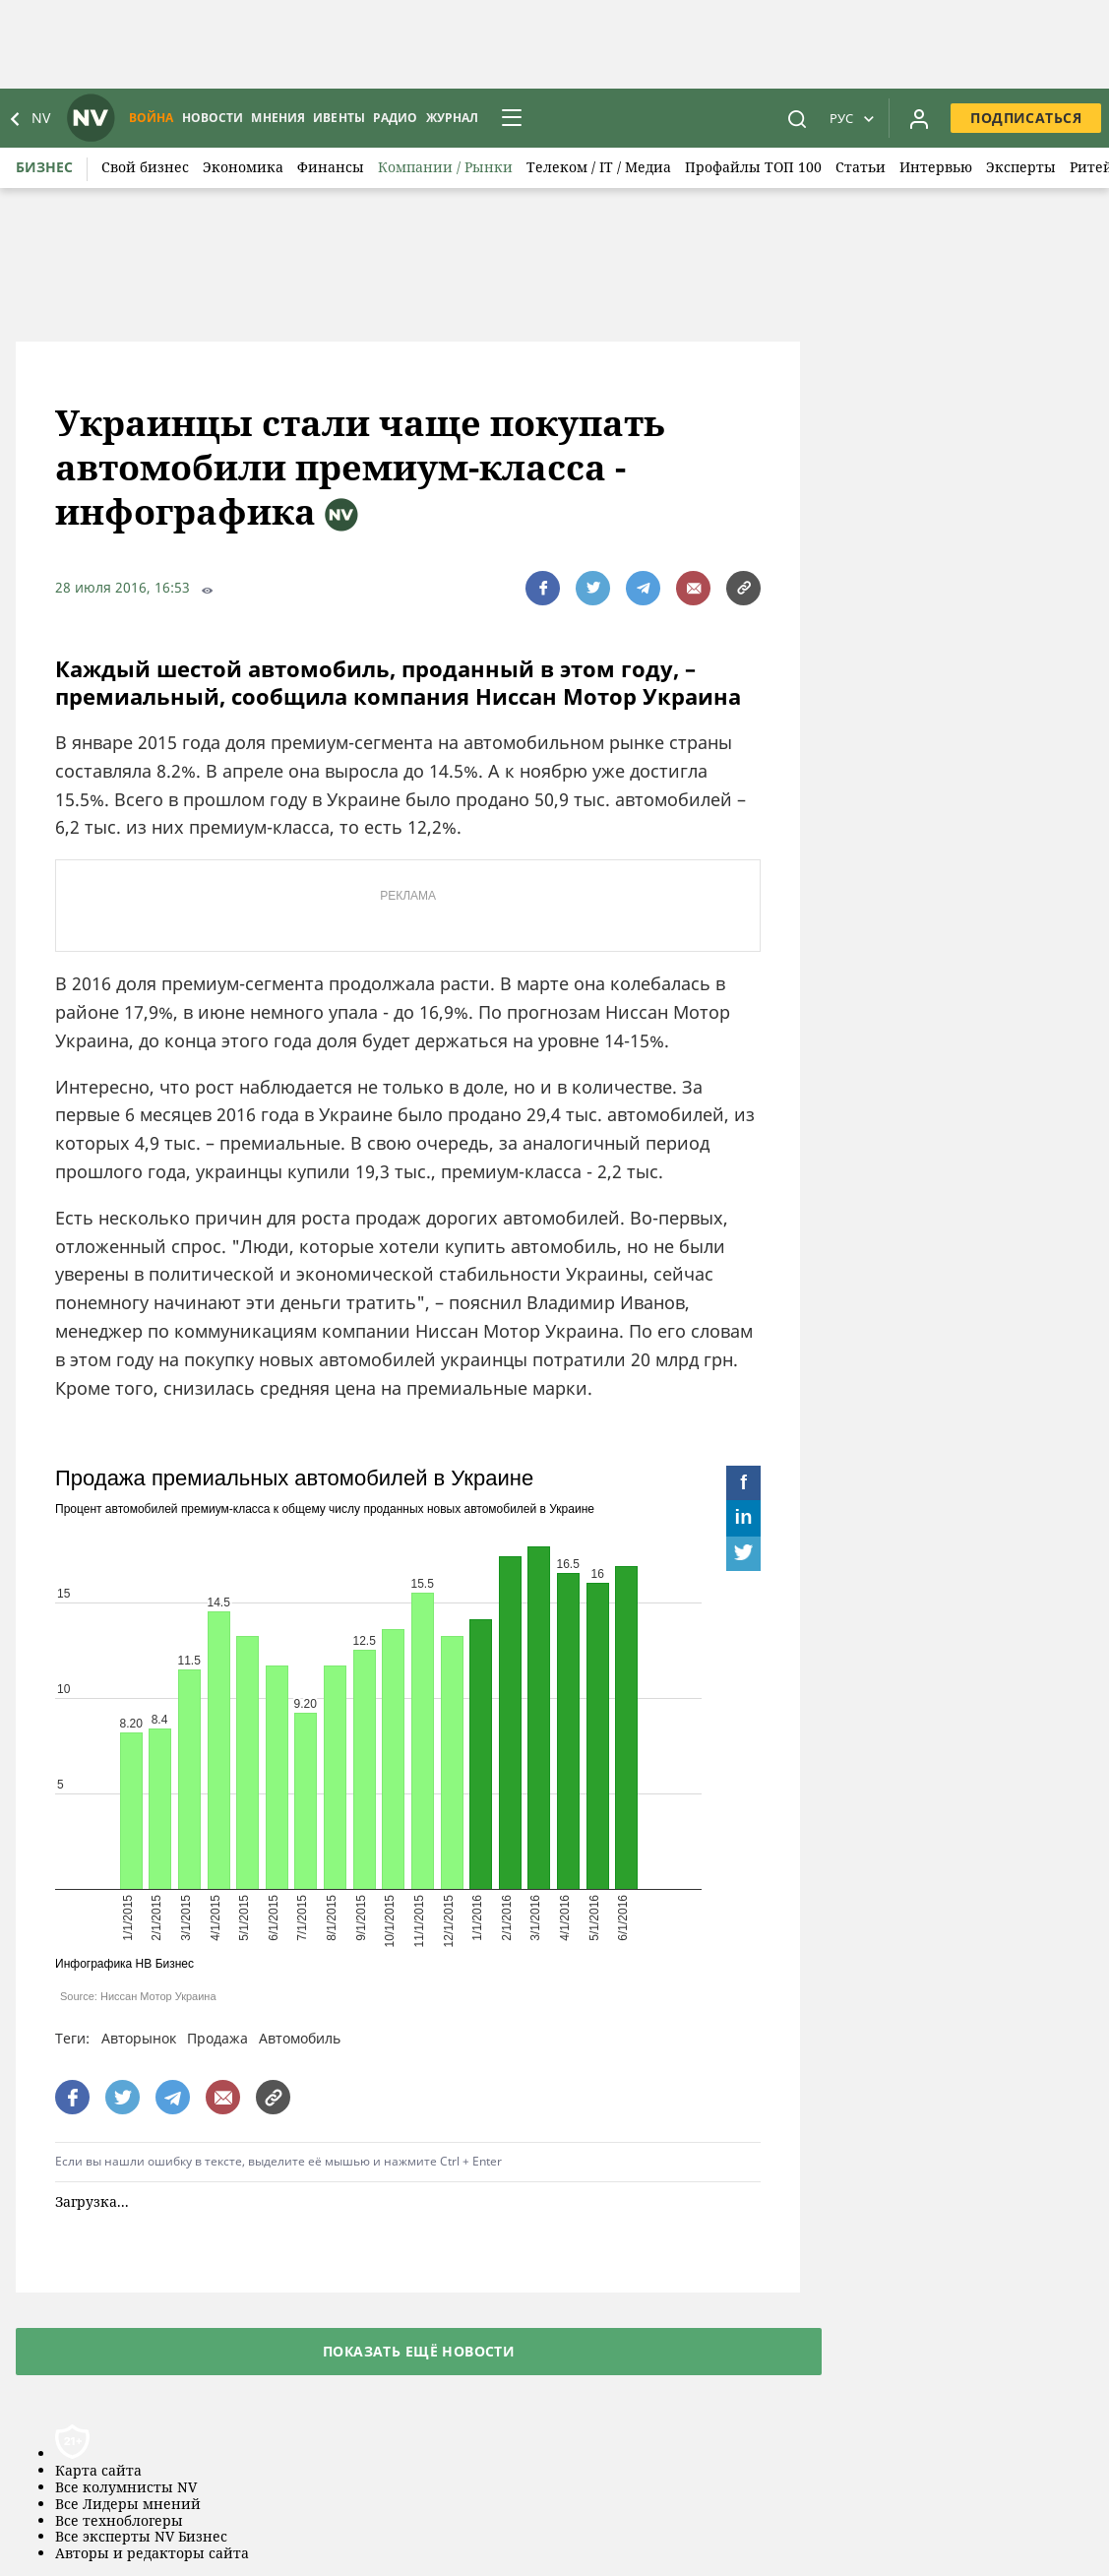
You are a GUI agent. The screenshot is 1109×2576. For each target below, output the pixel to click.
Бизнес (44, 166)
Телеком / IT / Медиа (598, 166)
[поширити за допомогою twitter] (593, 588)
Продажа (217, 2038)
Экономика (243, 166)
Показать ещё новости (419, 2351)
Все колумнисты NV (126, 2488)
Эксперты (1021, 166)
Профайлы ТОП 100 (753, 166)
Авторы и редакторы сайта (152, 2553)
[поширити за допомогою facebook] (542, 588)
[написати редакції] (693, 588)
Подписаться (1025, 117)
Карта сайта (98, 2471)
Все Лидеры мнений (128, 2504)
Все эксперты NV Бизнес (141, 2537)
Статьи (860, 166)
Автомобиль (299, 2038)
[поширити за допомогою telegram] (643, 588)
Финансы (330, 166)
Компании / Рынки (445, 166)
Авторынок (138, 2038)
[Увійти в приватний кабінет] (919, 118)
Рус (841, 118)
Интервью (935, 166)
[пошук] (797, 118)
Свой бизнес (145, 166)
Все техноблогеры (119, 2521)
